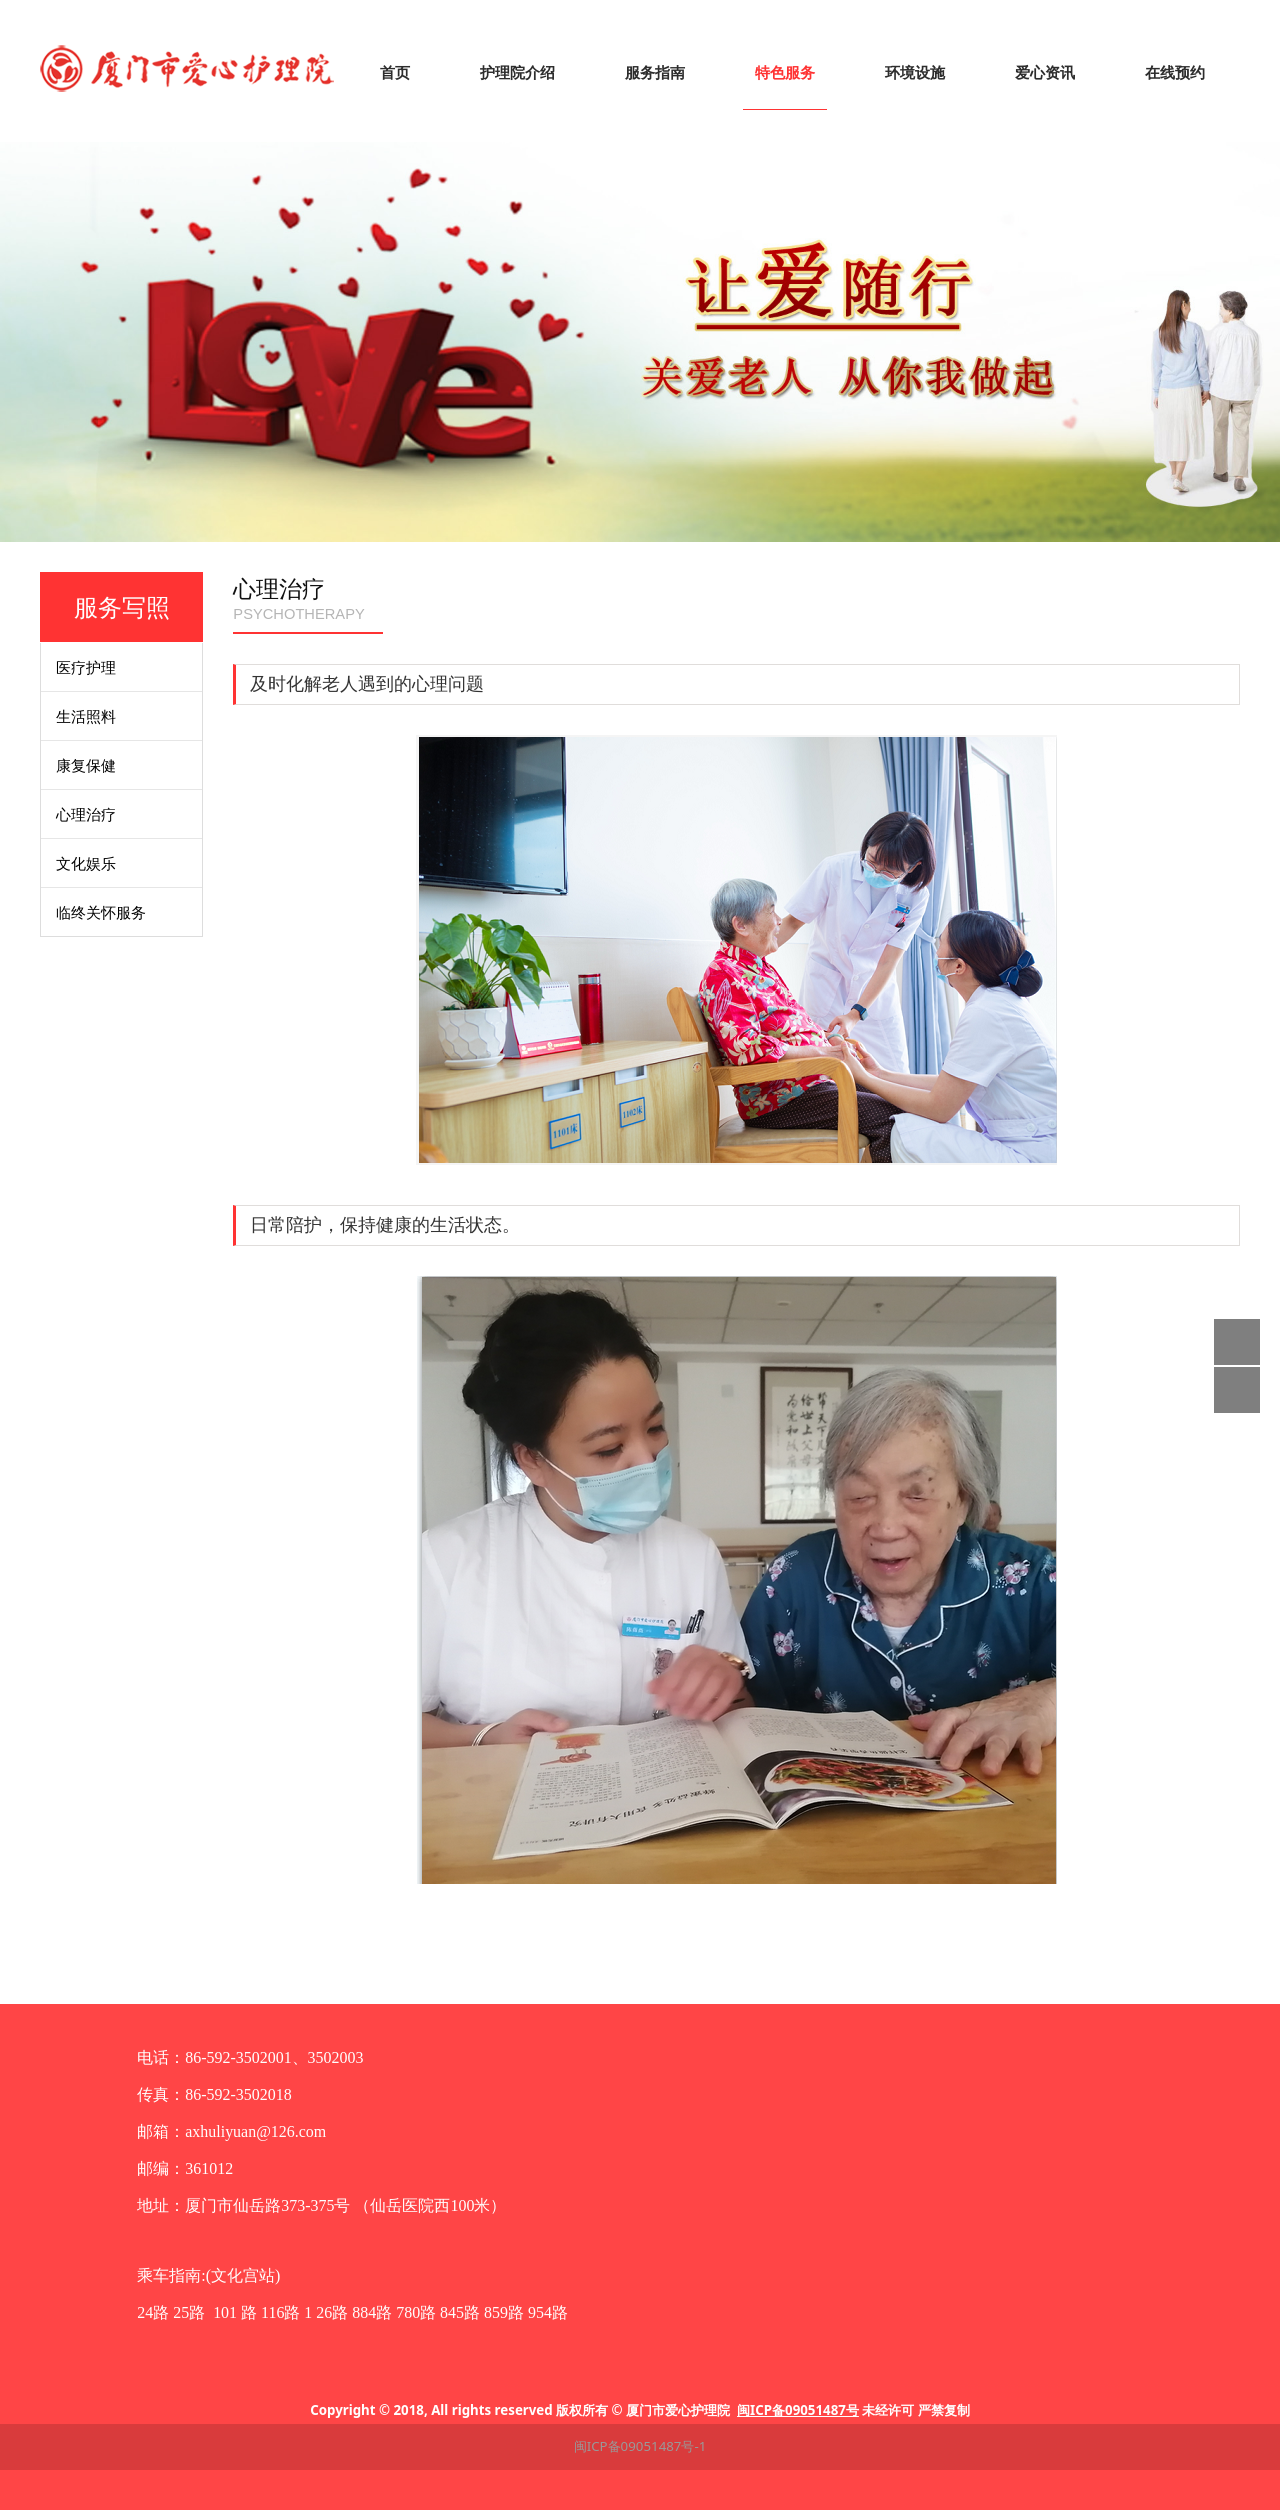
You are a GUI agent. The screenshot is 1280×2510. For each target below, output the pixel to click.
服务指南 (655, 72)
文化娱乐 (86, 863)
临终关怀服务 (101, 912)
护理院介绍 (517, 72)
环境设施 (915, 72)
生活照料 (86, 716)
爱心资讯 (1045, 72)
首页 (395, 72)
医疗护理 (86, 667)
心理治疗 (86, 814)
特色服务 (785, 72)
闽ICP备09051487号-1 (640, 2446)
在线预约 (1175, 72)
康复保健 (86, 765)
